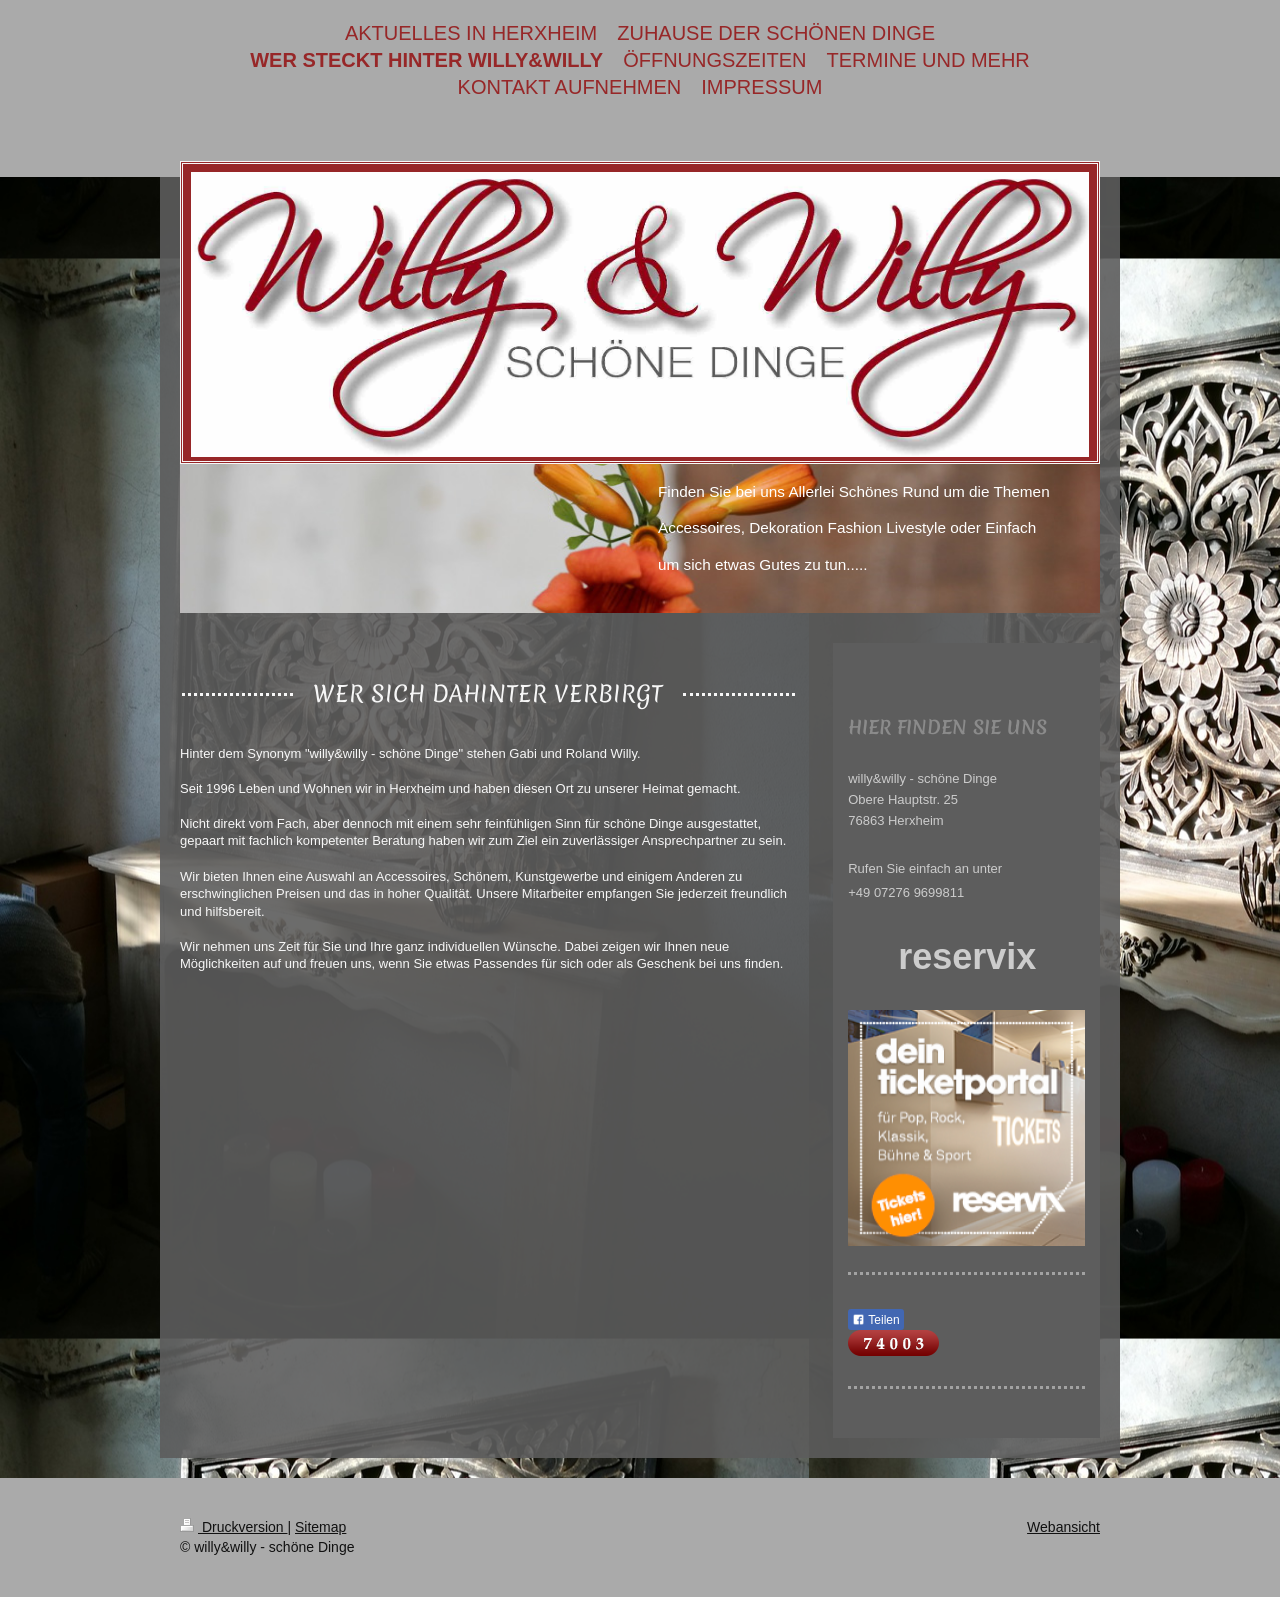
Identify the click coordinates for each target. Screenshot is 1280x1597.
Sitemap (320, 1527)
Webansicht (1063, 1527)
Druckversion (233, 1527)
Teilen (875, 1320)
